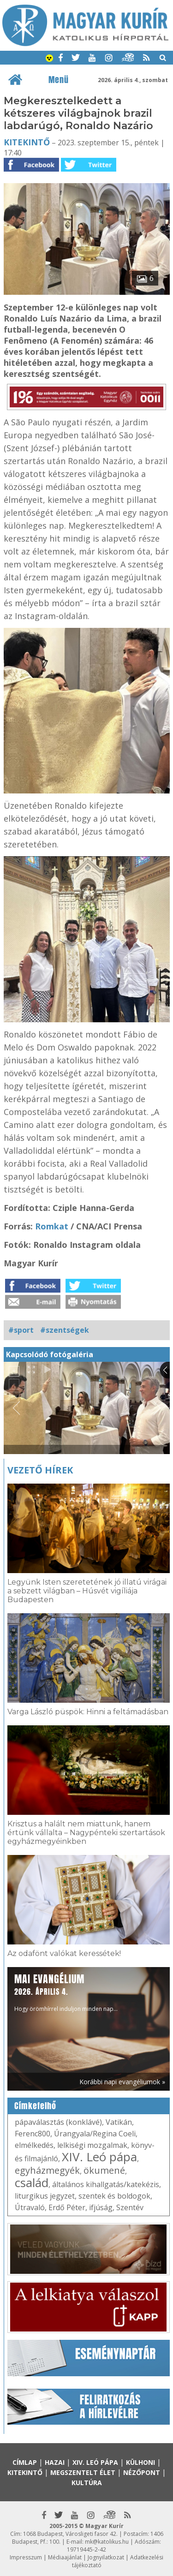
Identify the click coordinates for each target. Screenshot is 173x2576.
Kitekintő (27, 142)
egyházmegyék (47, 2170)
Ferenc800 (32, 2134)
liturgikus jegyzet (45, 2196)
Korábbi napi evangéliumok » (122, 2081)
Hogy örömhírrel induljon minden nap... (66, 1992)
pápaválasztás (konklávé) (58, 2122)
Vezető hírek (40, 1470)
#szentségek (64, 1330)
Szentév (129, 2207)
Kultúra (87, 2482)
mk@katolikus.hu (107, 2542)
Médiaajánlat (65, 2557)
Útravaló (30, 2207)
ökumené (104, 2170)
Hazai (55, 2462)
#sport (21, 1330)
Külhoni (140, 2462)
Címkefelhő (35, 2106)
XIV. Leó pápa (99, 2156)
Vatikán (119, 2122)
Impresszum (26, 2557)
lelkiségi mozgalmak (92, 2145)
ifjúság (101, 2207)
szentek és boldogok (114, 2196)
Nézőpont (141, 2472)
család (31, 2182)
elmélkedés (34, 2145)
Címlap (24, 2462)
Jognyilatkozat (106, 2557)
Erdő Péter (66, 2207)
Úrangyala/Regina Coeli (95, 2134)
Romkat (51, 1226)
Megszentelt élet (82, 2472)
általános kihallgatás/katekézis (105, 2184)
